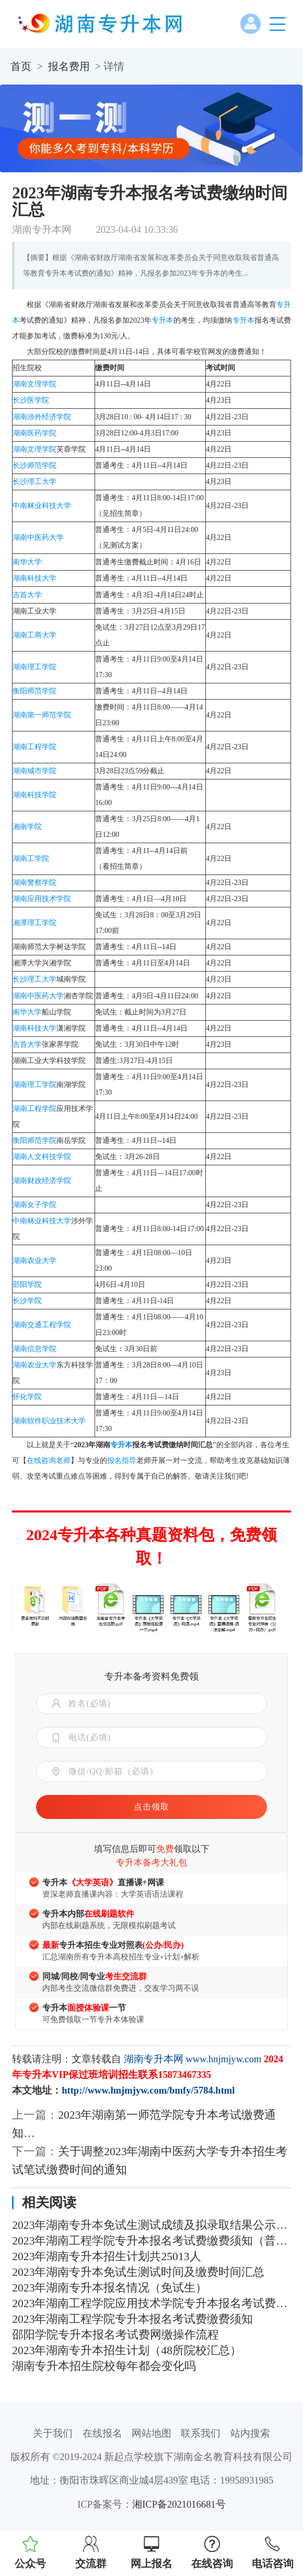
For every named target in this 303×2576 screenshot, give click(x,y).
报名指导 (121, 1460)
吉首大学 (27, 595)
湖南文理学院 (34, 384)
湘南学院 (27, 827)
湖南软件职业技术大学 (49, 1421)
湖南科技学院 (34, 795)
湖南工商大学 (34, 635)
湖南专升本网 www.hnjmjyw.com (193, 2058)
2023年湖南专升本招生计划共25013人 (106, 2256)
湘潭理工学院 (34, 923)
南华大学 (27, 562)
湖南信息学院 (34, 1349)
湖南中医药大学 (38, 537)
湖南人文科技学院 (42, 1157)
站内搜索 (250, 2433)
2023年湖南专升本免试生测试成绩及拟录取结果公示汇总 (151, 2225)
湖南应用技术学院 (42, 899)
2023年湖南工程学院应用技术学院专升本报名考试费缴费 (151, 2303)
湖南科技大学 (34, 578)
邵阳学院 (27, 1285)
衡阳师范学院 (34, 691)
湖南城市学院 (34, 771)
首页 (20, 66)
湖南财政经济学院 (42, 1181)
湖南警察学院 (34, 883)
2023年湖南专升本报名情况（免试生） (109, 2288)
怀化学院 (27, 1397)
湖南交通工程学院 (42, 1325)
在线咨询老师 (49, 1460)
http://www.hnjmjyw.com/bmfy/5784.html (148, 2090)
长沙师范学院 (34, 465)
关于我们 (53, 2433)
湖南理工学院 (34, 667)
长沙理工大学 (34, 482)
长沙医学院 (31, 400)
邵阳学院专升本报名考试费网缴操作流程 (115, 2335)
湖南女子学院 (34, 1205)
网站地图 (151, 2433)
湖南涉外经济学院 (42, 417)
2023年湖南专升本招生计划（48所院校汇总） (126, 2350)
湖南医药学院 (34, 433)
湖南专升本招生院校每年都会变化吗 (104, 2366)
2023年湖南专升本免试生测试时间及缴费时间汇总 (138, 2272)
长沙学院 (27, 1301)
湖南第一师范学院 (42, 715)
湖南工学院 (31, 858)
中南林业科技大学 (42, 506)
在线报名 (102, 2433)
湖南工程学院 (34, 747)
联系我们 (200, 2433)
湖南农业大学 (34, 1261)
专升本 (162, 320)
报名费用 (69, 66)
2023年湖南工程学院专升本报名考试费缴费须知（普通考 (151, 2241)
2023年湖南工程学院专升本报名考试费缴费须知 (132, 2319)
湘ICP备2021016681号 (179, 2504)
